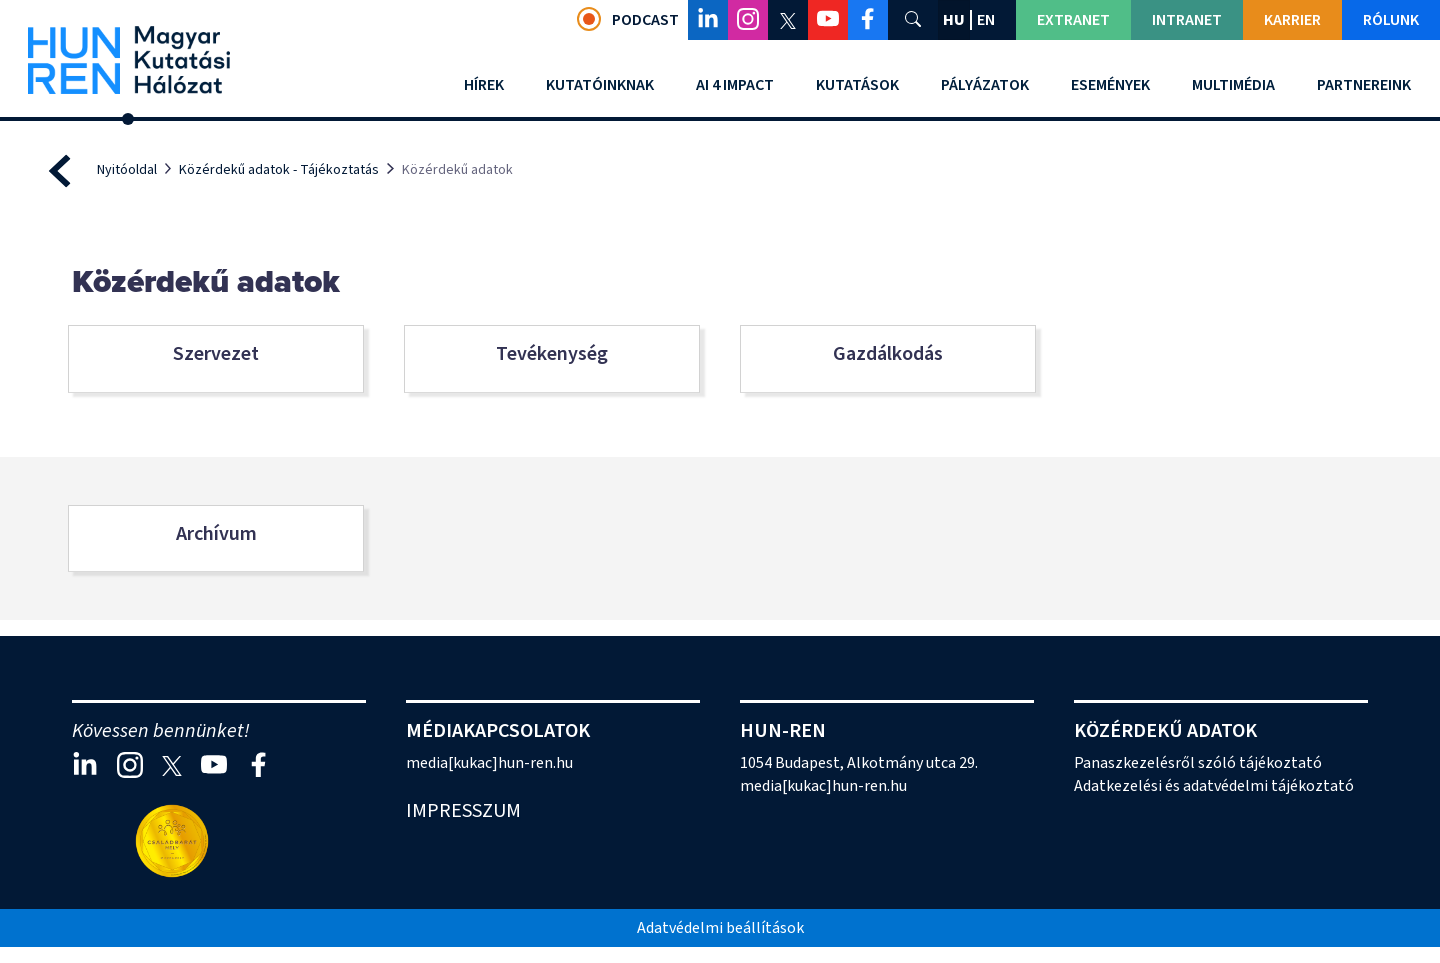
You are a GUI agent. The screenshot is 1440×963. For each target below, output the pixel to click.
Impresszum (463, 811)
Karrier (1292, 20)
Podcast (628, 19)
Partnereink (1364, 85)
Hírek (484, 85)
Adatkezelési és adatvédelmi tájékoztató (1214, 786)
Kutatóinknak (600, 85)
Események (1110, 85)
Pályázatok (985, 85)
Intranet (1187, 20)
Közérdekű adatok (1165, 731)
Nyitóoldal (127, 170)
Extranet (1073, 20)
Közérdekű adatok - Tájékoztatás (279, 170)
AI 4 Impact (735, 85)
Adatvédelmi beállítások (720, 928)
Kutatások (857, 85)
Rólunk (1391, 20)
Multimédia (1233, 85)
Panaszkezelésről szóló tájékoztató (1198, 763)
